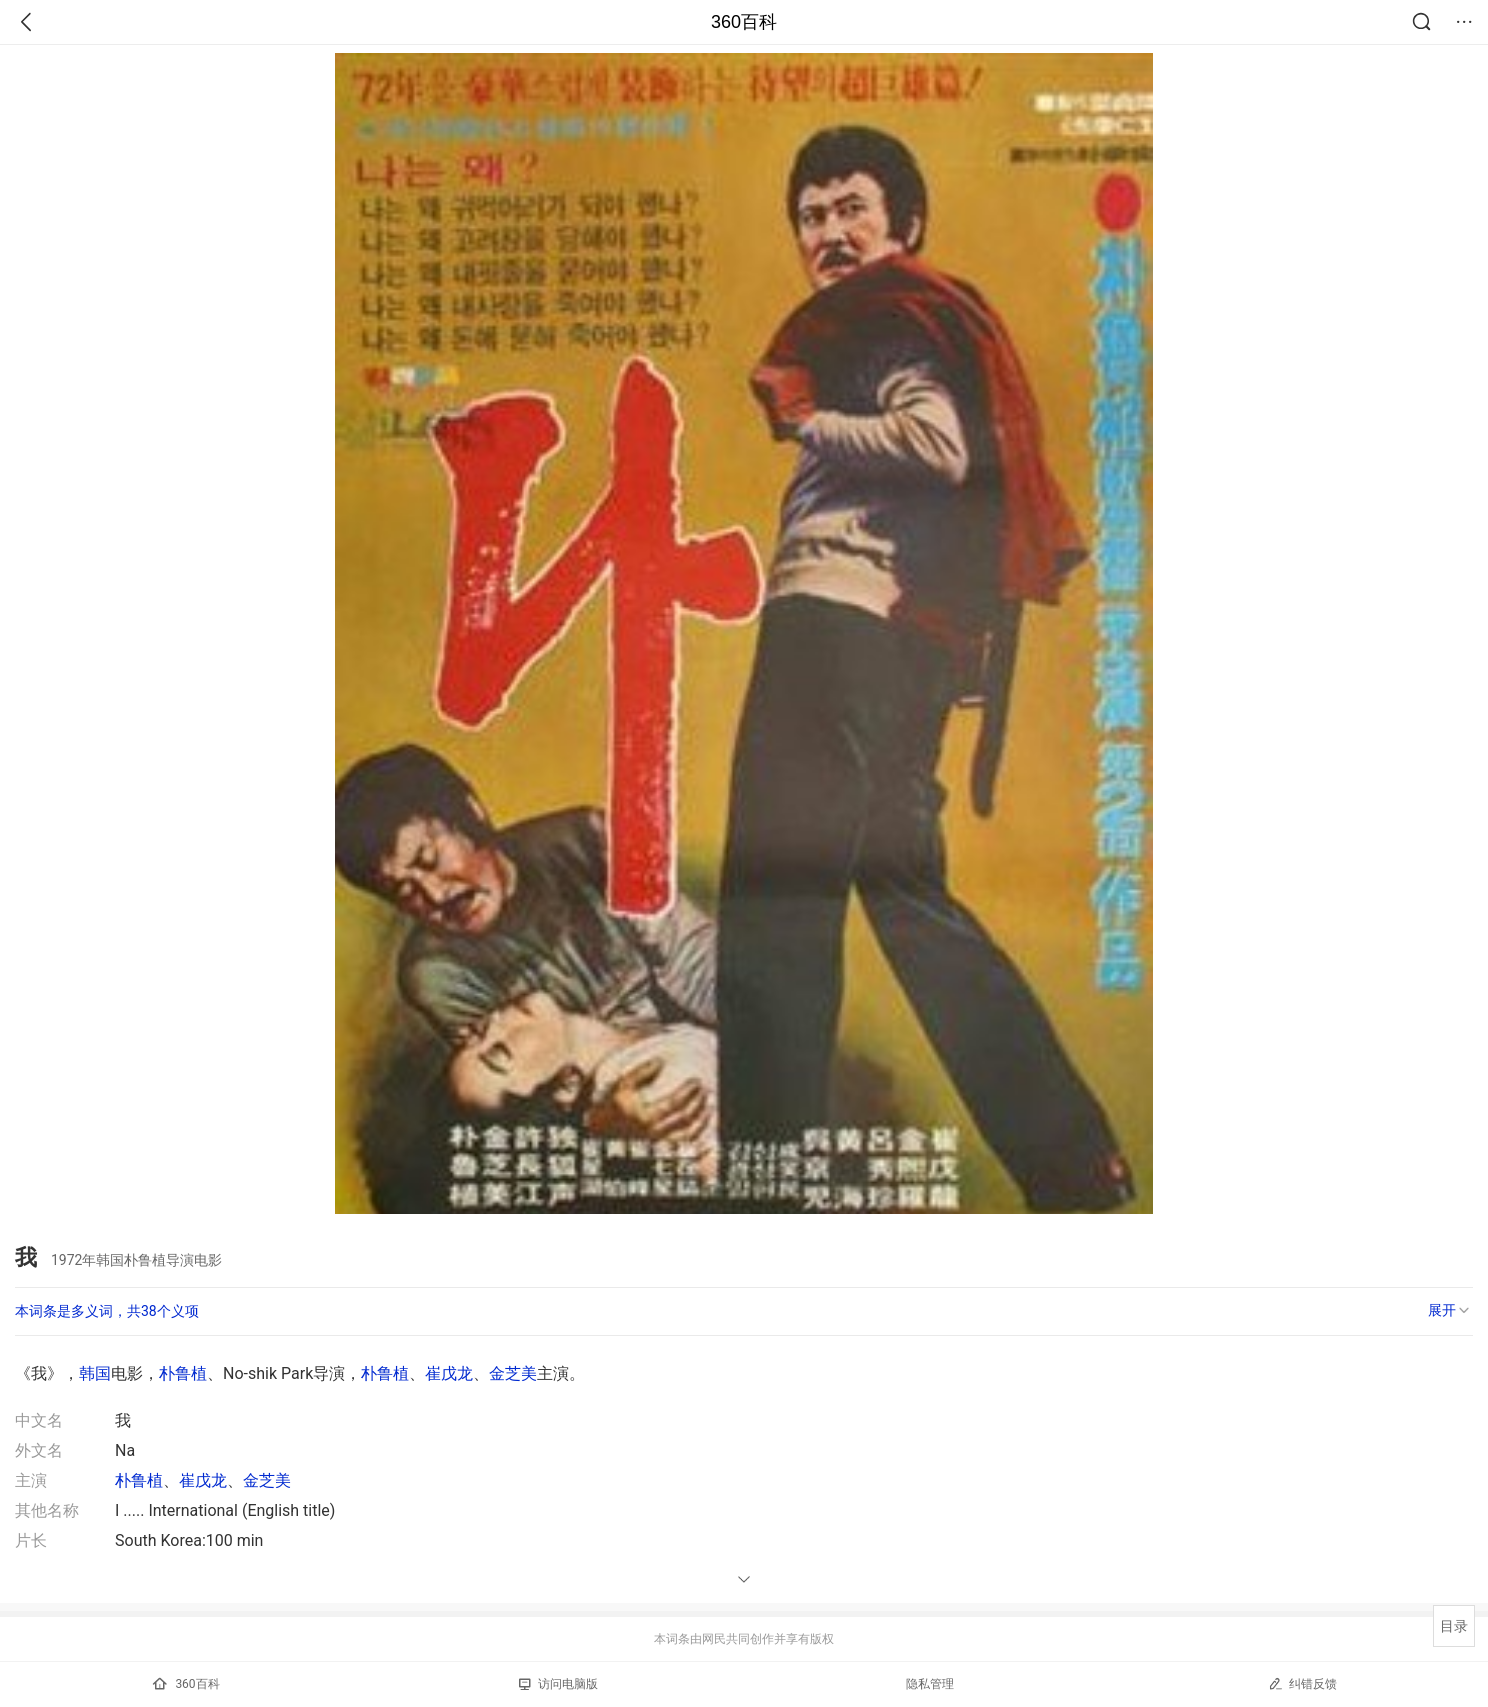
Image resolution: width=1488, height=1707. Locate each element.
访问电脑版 (558, 1684)
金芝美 (513, 1373)
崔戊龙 (449, 1373)
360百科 (744, 22)
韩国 (95, 1373)
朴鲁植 (183, 1373)
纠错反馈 (1302, 1683)
